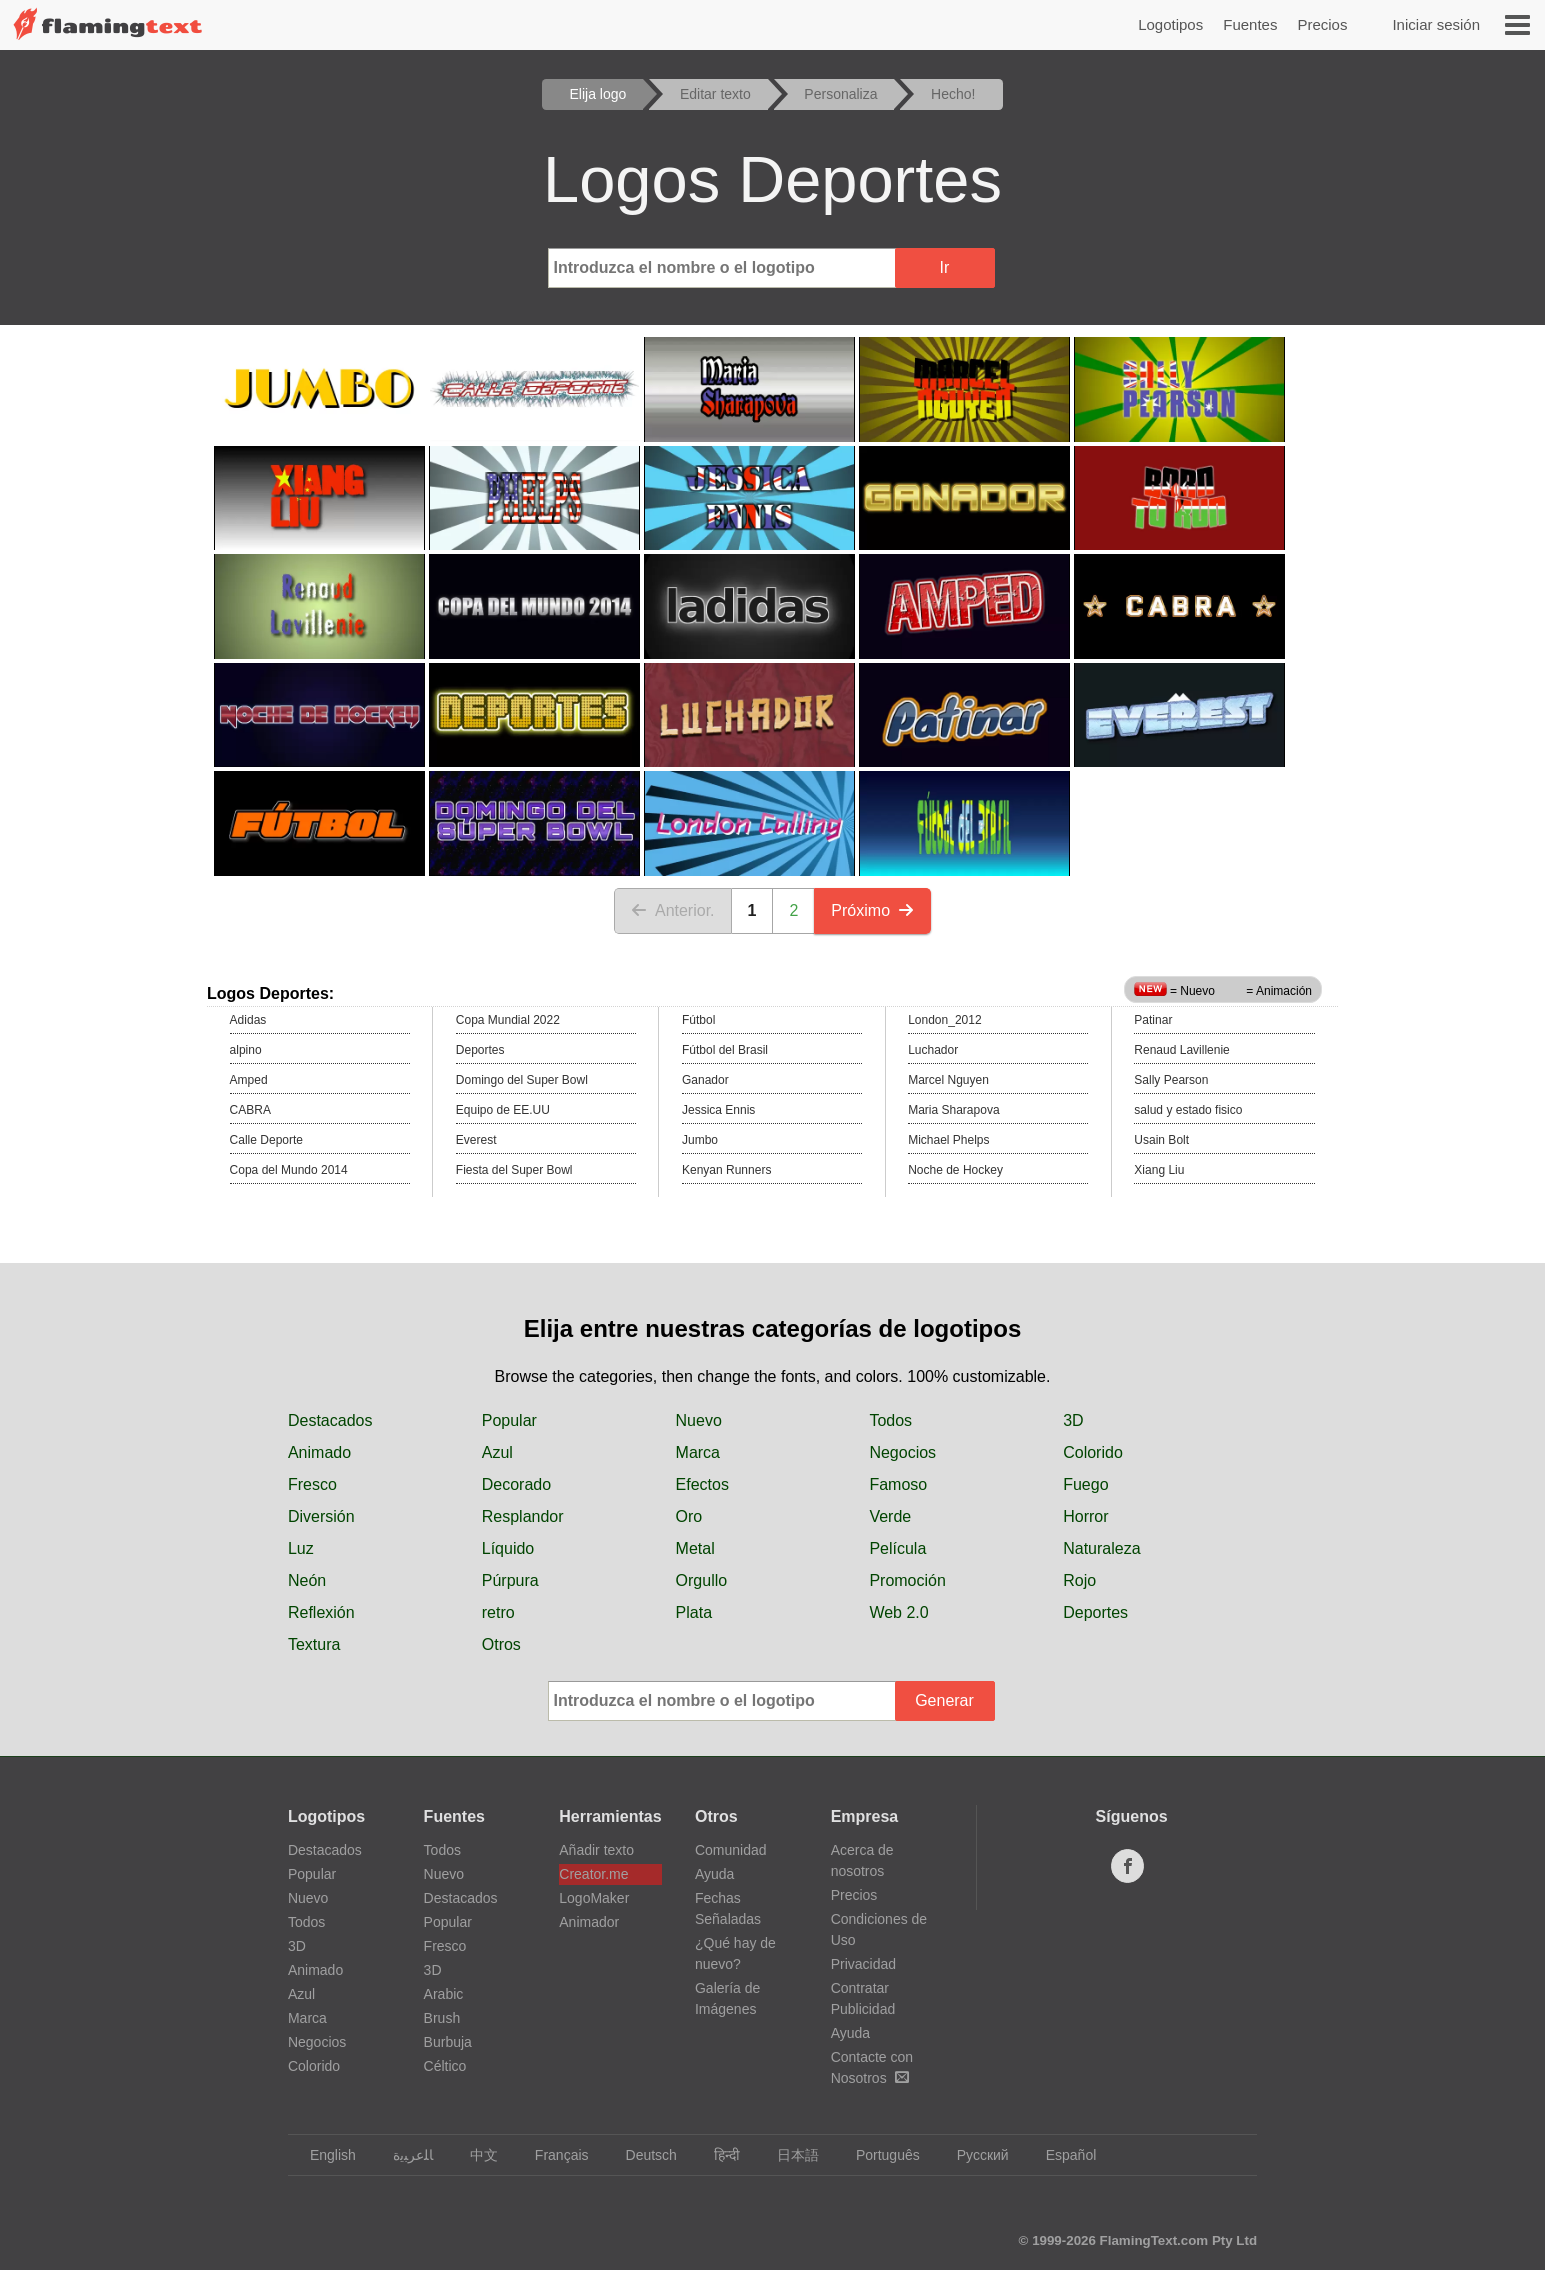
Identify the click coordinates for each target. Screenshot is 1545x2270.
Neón (307, 1580)
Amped (249, 1080)
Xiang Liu (1159, 1170)
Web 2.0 (898, 1612)
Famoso (898, 1484)
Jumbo (700, 1140)
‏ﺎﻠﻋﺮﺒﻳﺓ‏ (403, 2155)
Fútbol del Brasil (725, 1050)
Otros (501, 1644)
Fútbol (698, 1020)
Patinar (1153, 1020)
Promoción (907, 1580)
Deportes (480, 1050)
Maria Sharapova (953, 1110)
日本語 (788, 2155)
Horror (1085, 1516)
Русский (973, 2155)
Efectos (702, 1484)
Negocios (902, 1452)
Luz (301, 1548)
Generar (944, 1700)
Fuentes (1250, 24)
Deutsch (642, 2155)
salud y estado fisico (1188, 1110)
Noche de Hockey (955, 1170)
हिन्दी (717, 2155)
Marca (698, 1452)
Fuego (1085, 1484)
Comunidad (731, 1850)
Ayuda (714, 1874)
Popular (509, 1420)
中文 (474, 2155)
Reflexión (321, 1612)
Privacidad (863, 1964)
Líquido (508, 1548)
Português (878, 2155)
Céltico (445, 2066)
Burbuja (448, 2042)
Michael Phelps (948, 1140)
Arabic (444, 1994)
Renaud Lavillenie (1181, 1050)
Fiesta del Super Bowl (514, 1170)
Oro (689, 1516)
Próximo (872, 910)
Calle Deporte (266, 1140)
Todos (890, 1420)
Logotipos (1170, 24)
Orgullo (702, 1580)
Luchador (933, 1050)
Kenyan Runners (726, 1170)
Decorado (516, 1484)
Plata (694, 1612)
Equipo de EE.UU (503, 1110)
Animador (589, 1922)
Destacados (330, 1420)
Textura (314, 1644)
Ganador (705, 1080)
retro (498, 1612)
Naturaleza (1101, 1548)
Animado (319, 1452)
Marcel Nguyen (948, 1080)
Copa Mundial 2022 (508, 1020)
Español (1062, 2155)
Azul (497, 1452)
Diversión (321, 1516)
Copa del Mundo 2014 (289, 1170)
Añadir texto (596, 1850)
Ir (945, 267)
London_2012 (944, 1020)
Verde (890, 1516)
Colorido (1093, 1452)
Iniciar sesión (1436, 24)
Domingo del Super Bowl (522, 1080)
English (323, 2155)
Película (897, 1548)
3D (1073, 1420)
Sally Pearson (1171, 1080)
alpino (246, 1050)
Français (552, 2155)
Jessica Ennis (718, 1110)
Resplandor (523, 1516)
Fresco (312, 1484)
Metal (695, 1548)
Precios (1322, 24)
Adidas (248, 1020)
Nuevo (699, 1420)
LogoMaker (594, 1898)
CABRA (250, 1110)
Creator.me (593, 1874)
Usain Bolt (1161, 1140)
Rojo (1079, 1580)
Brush (442, 2018)
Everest (476, 1140)
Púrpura (510, 1580)
